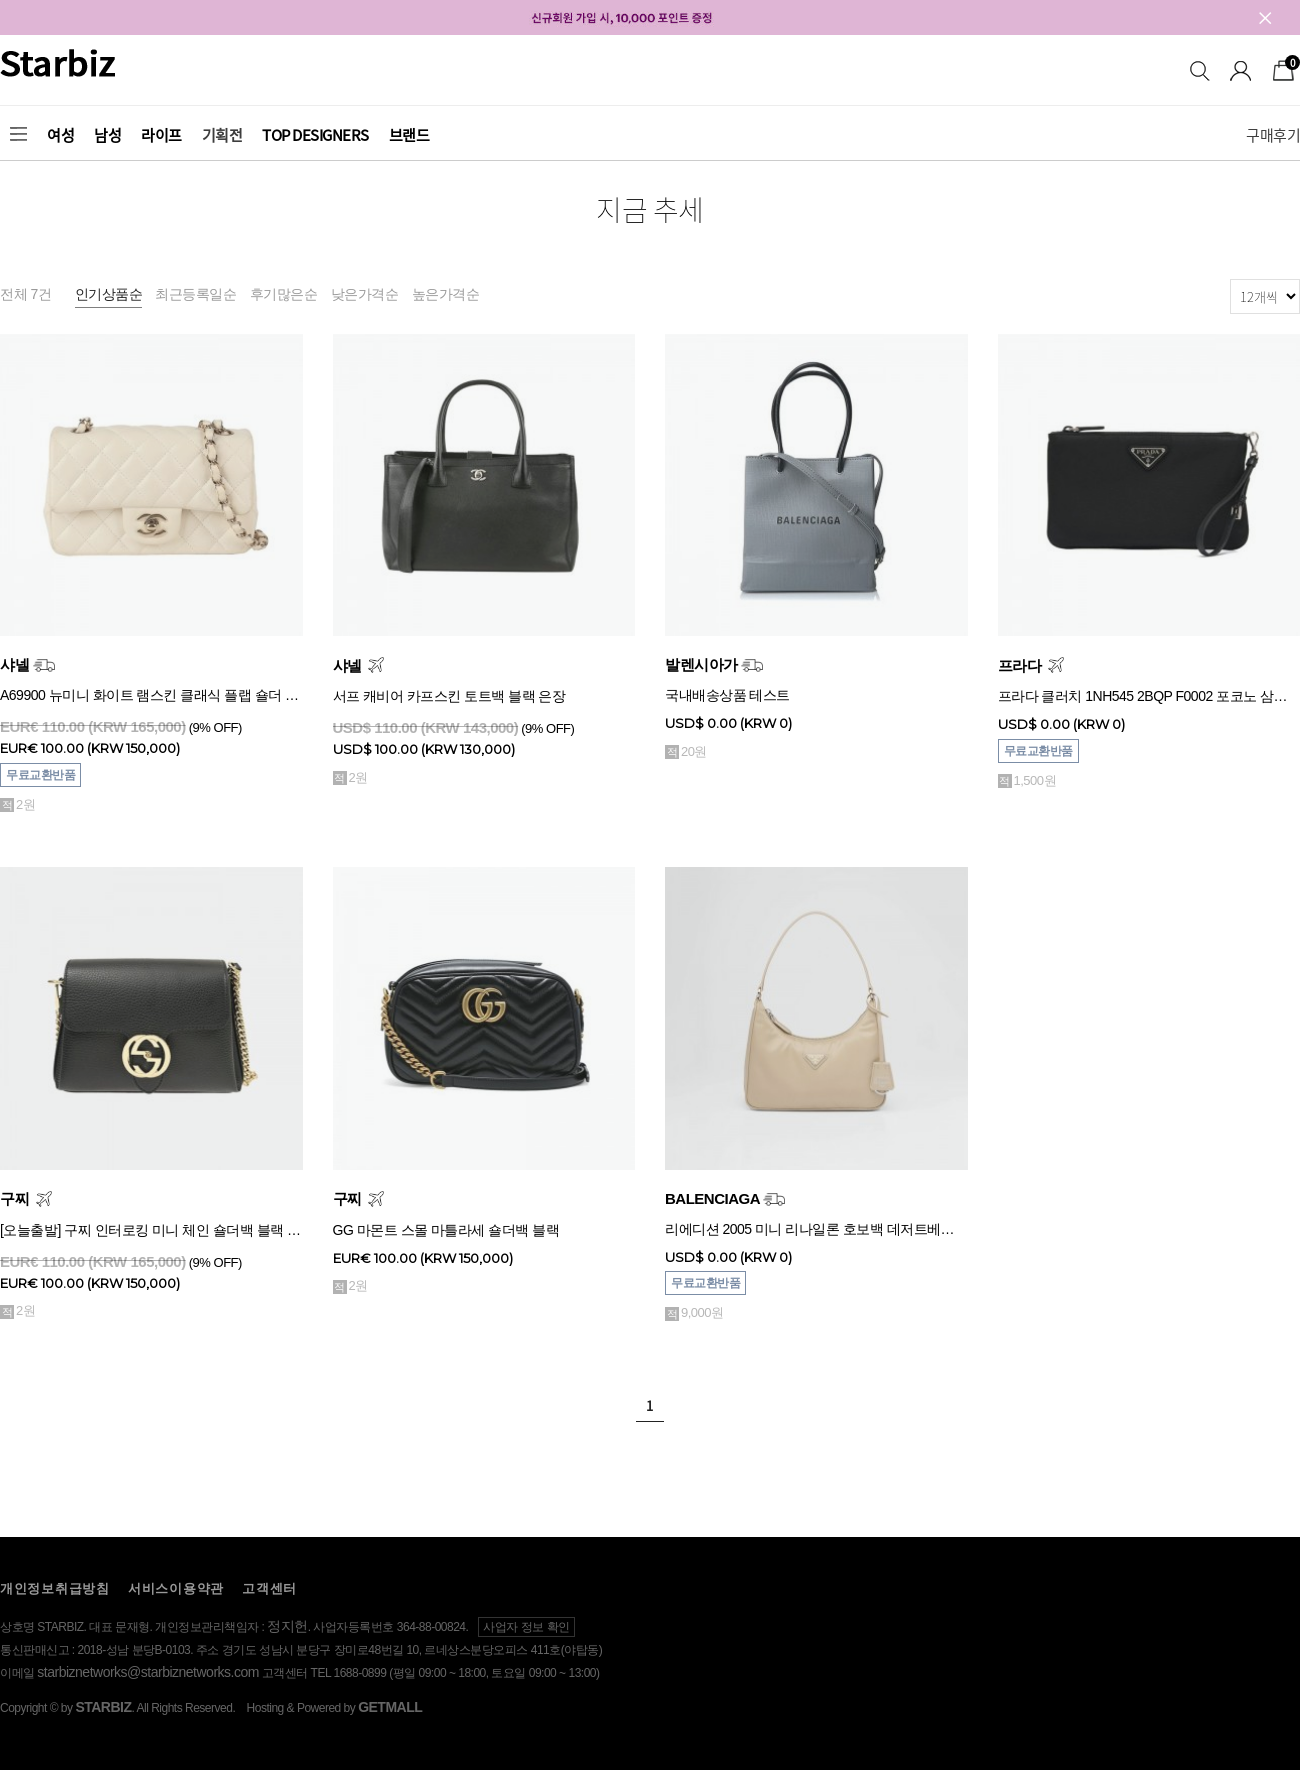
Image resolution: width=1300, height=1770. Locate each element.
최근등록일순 (195, 294)
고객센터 (269, 1588)
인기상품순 (109, 294)
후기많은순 (284, 294)
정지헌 (287, 1626)
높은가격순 (446, 294)
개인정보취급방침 (55, 1588)
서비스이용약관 (176, 1588)
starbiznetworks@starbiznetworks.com (148, 1672)
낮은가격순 (365, 294)
